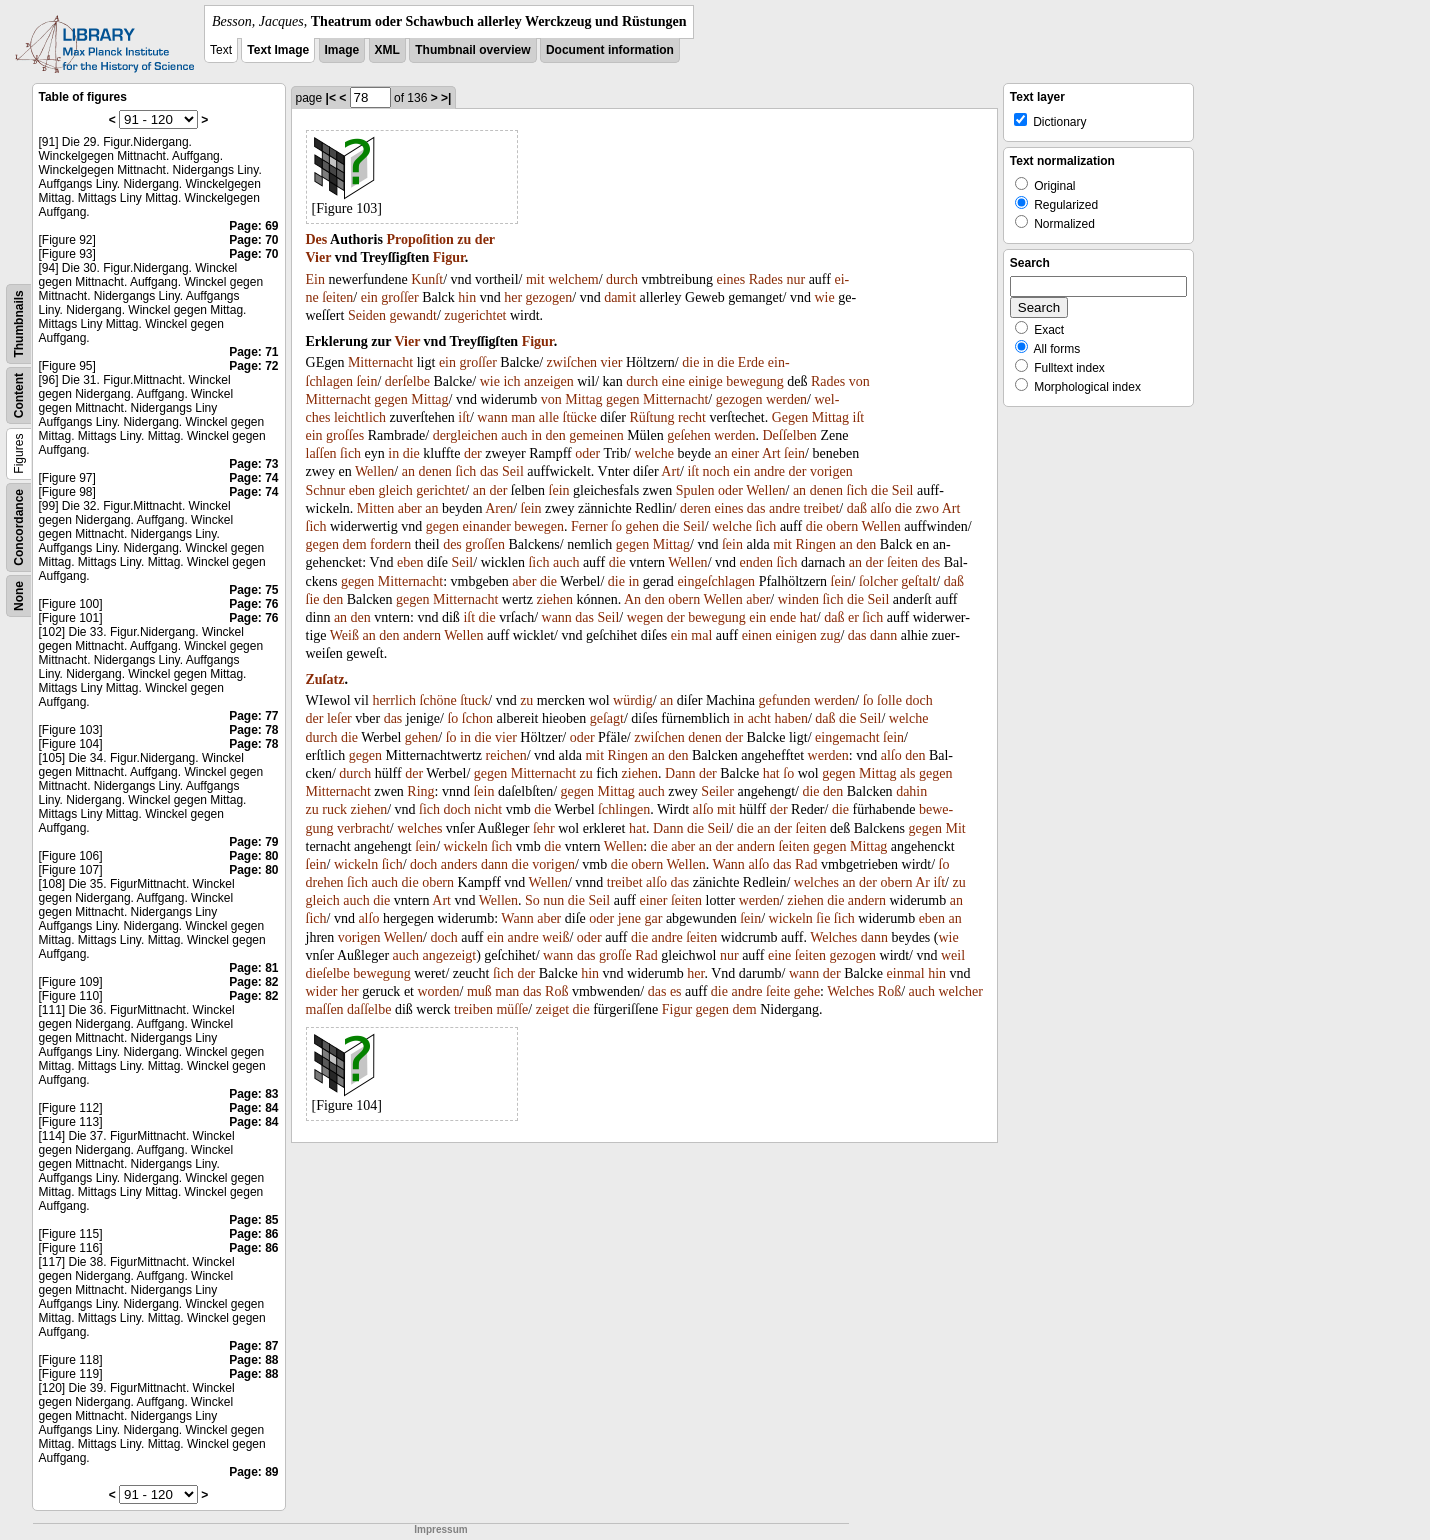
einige (705, 381)
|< (331, 98)
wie (824, 297)
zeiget (552, 1009)
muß (479, 991)
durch (622, 279)
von (859, 381)
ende (783, 617)
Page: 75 (253, 590)
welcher (961, 991)
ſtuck (474, 700)
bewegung (755, 381)
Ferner (589, 526)
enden (756, 562)
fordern (390, 544)
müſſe (512, 1009)
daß (857, 508)
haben (790, 718)
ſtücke (580, 417)
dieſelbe (328, 973)
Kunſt (427, 279)
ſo (616, 526)
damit (620, 297)
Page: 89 (253, 1472)
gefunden (784, 700)
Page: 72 (253, 366)
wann (492, 417)
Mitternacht (380, 362)
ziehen (554, 599)
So (532, 900)
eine (673, 381)
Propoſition (419, 239)
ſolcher (878, 581)
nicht (488, 809)
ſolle (889, 700)
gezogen (549, 297)
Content (19, 395)
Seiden (367, 315)
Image (342, 50)
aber (410, 508)
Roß (556, 991)
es (676, 991)
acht (759, 718)
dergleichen (465, 435)
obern (842, 526)
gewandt (412, 315)
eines (731, 279)
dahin (911, 791)
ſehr (544, 828)
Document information (610, 50)
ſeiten (337, 297)
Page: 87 (253, 1346)
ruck (334, 809)
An (632, 599)
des (452, 544)
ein (369, 297)
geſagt (607, 718)
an (720, 453)
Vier (319, 257)
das (489, 471)
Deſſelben (789, 435)
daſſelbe (369, 1009)
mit (535, 279)
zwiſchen (572, 362)
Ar (922, 882)
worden (438, 991)
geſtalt (918, 581)
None (19, 596)
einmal (906, 973)
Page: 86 (253, 1234)
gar (653, 918)
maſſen (325, 1009)
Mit (955, 828)
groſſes (345, 435)
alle (549, 417)
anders (459, 864)
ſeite (778, 991)
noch (716, 471)
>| (446, 98)
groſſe (615, 955)
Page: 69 (253, 226)
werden (786, 399)
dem (354, 544)
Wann (729, 864)
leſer (339, 718)
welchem (573, 279)
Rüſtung (651, 417)
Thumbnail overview (472, 50)
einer (745, 453)
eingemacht (847, 737)
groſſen (485, 544)
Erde (751, 362)
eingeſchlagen (716, 581)
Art (771, 453)
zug (830, 635)
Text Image (278, 50)
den (556, 435)
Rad (806, 864)
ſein (366, 381)
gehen (642, 526)
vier (612, 362)
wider (322, 991)
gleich (396, 490)
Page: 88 (253, 1360)
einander (487, 526)
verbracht (363, 828)
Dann (680, 773)
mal (701, 635)
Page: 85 (253, 1220)
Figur (449, 257)
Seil (513, 471)
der (485, 239)
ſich (350, 453)
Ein (315, 279)
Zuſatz (325, 679)
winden (798, 599)
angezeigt (450, 955)
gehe (807, 991)
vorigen (831, 471)
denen (434, 471)
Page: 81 (253, 968)
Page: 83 (253, 1094)
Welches (833, 937)
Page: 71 (253, 352)
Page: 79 (253, 842)
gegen (390, 399)
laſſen (321, 453)
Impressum (440, 1529)
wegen (645, 617)
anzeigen (549, 381)
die (690, 362)
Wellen (374, 471)
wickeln (466, 846)
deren (695, 508)
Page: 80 (253, 856)
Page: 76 (253, 604)
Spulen (695, 490)
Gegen (790, 417)
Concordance (19, 527)
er (853, 617)
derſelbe (407, 381)
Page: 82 (253, 982)
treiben (473, 1009)
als (908, 773)
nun (553, 900)
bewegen (539, 526)
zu (464, 239)
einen (757, 635)
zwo (927, 508)
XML (387, 50)
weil (953, 955)
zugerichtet (475, 315)
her (513, 297)
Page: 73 (253, 464)
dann (883, 635)
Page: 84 (253, 1108)
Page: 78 (253, 730)
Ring (420, 791)
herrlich (394, 700)
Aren (499, 508)
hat (808, 617)
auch (514, 435)
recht (692, 417)
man (523, 417)
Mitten (375, 508)
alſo (880, 508)
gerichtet (440, 490)
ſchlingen (624, 809)
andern (422, 635)
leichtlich (360, 417)
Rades (766, 279)
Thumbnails (19, 323)
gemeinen (596, 435)
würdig (633, 700)
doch (918, 700)
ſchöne (437, 700)
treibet (822, 508)
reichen (506, 755)
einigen (795, 635)
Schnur (326, 490)
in (708, 362)
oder (587, 453)
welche (654, 453)
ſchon (477, 718)
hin (467, 297)
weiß (555, 937)
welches (419, 828)
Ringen (815, 544)
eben (362, 490)
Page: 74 (253, 478)
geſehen (689, 435)
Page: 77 (253, 716)
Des (317, 239)
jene (629, 918)
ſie (313, 599)
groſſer (399, 297)
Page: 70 (253, 240)
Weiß (344, 635)
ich (511, 381)
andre (769, 471)
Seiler (717, 791)
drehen (325, 882)
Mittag (429, 399)
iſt (464, 417)
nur (795, 279)
